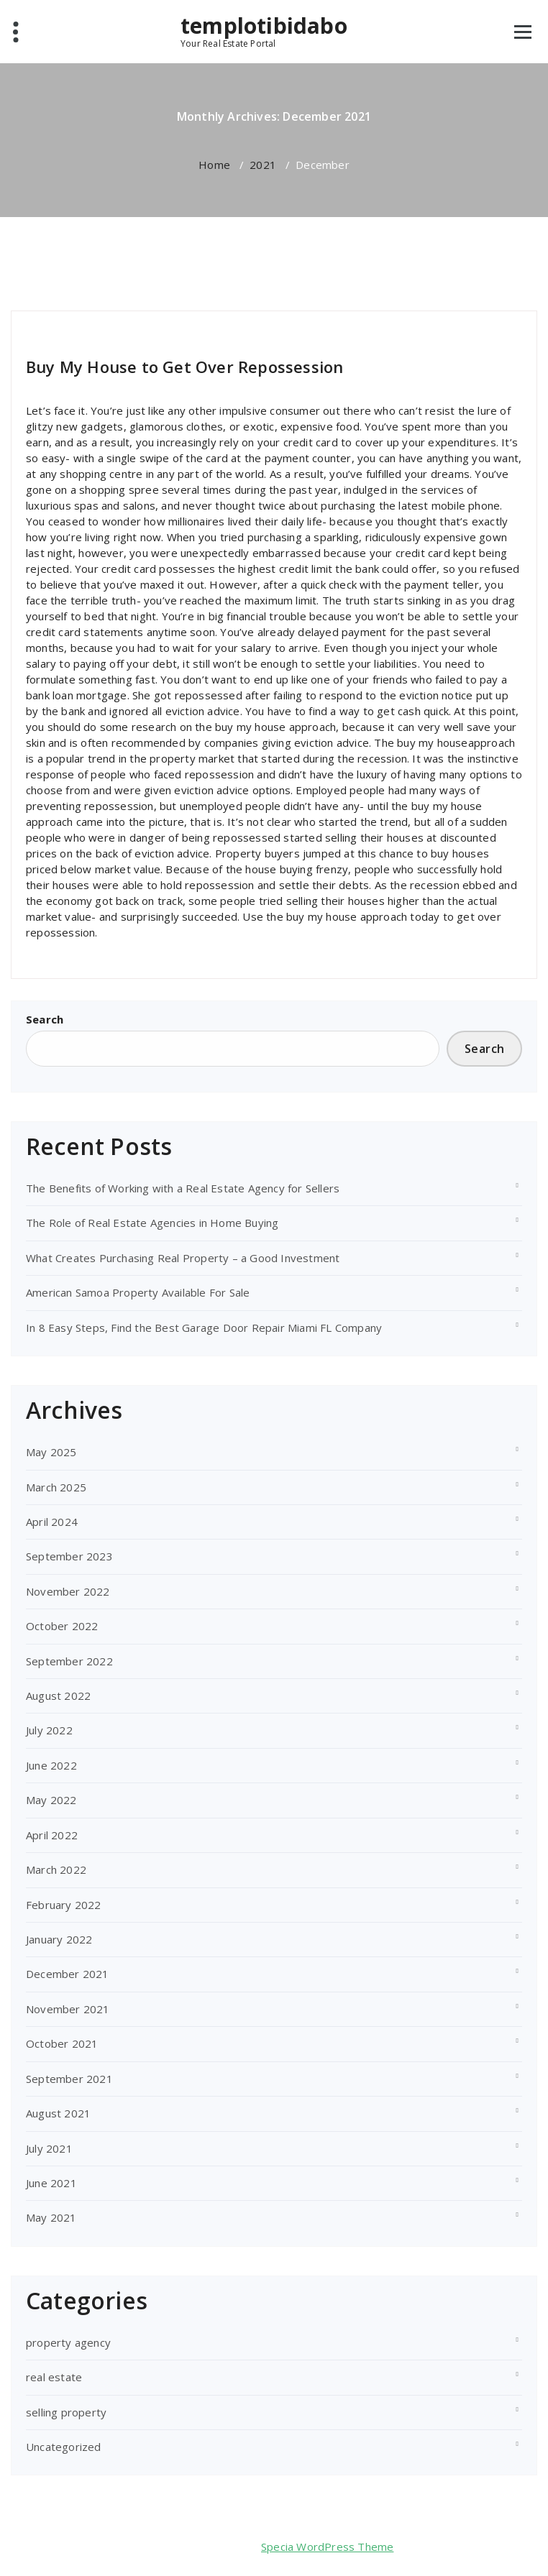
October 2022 (62, 1626)
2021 (263, 164)
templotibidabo (264, 26)
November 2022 (68, 1591)
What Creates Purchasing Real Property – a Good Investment (182, 1258)
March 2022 (56, 1869)
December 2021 (67, 1973)
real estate (54, 2377)
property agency (68, 2342)
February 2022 (63, 1905)
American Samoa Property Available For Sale (138, 1292)
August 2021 (58, 2113)
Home (214, 164)
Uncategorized (63, 2446)
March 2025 (56, 1487)
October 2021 (62, 2043)
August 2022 (58, 1695)
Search (44, 1019)
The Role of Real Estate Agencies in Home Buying (152, 1222)
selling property (142, 328)
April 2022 (52, 1835)
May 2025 (51, 1452)
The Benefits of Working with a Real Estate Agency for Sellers (182, 1188)
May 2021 (51, 2217)
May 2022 (51, 1800)
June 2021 (51, 2183)
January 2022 (59, 1939)
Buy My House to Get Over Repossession (184, 366)
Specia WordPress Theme (327, 2546)
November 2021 (68, 2009)
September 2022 (69, 1661)
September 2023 (69, 1556)
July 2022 (49, 1730)
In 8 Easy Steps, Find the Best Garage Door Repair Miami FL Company (204, 1327)
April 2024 (52, 1521)
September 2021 (69, 2078)
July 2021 (49, 2148)
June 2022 (51, 1765)
